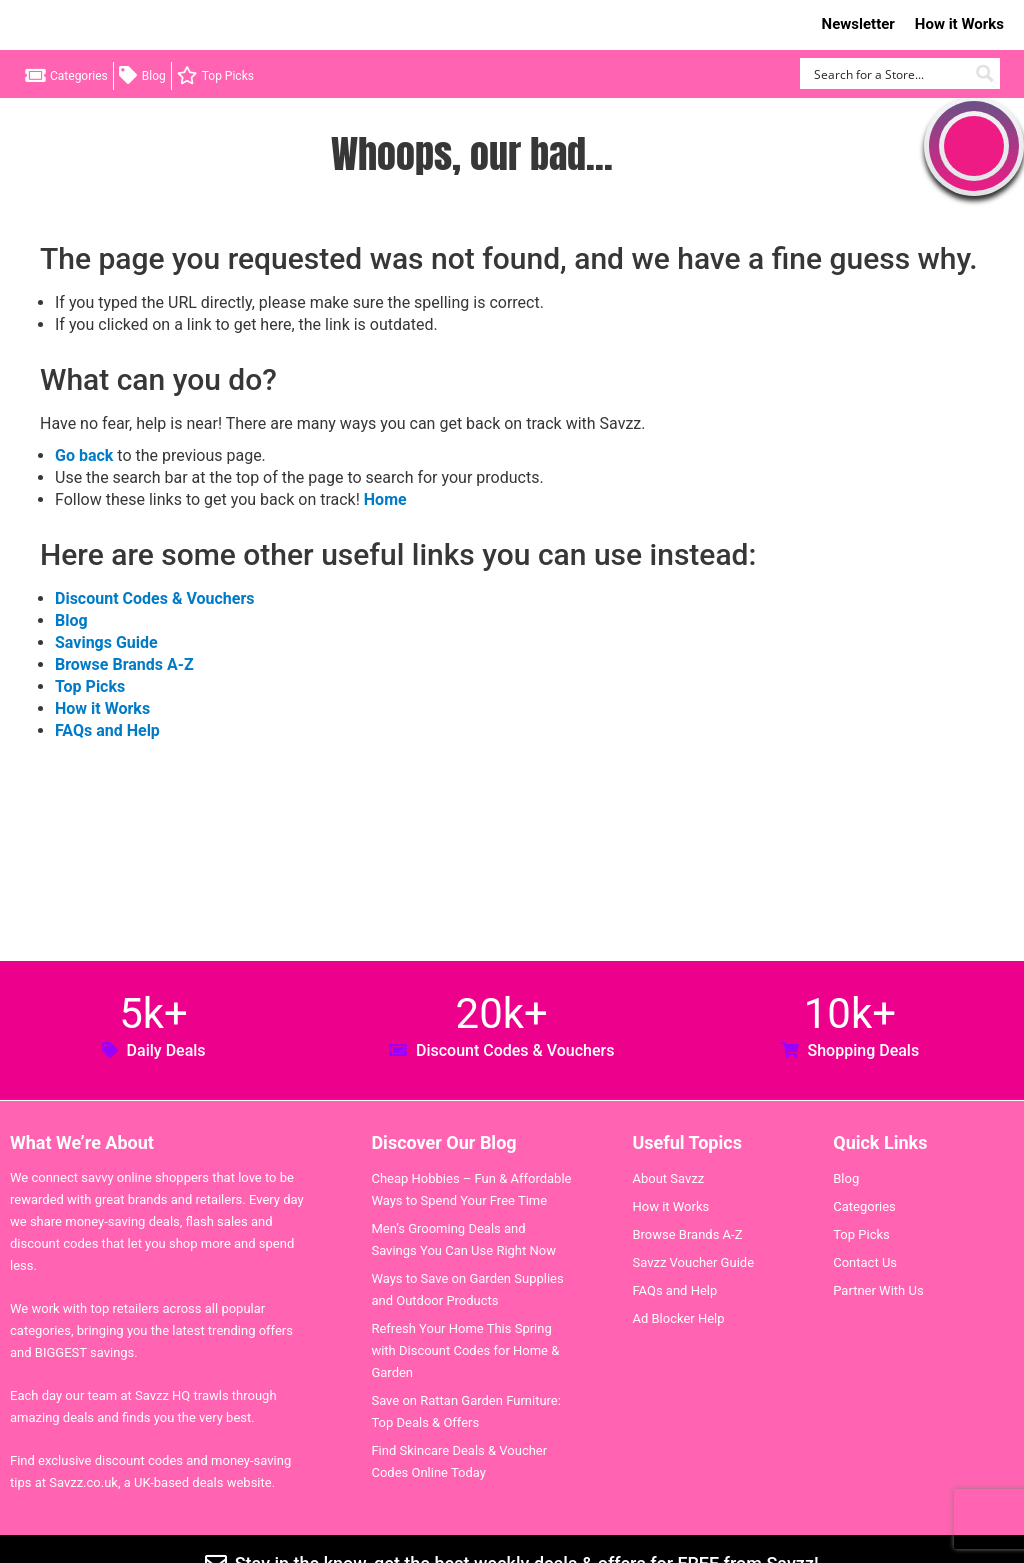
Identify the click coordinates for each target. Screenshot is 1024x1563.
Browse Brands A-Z (124, 664)
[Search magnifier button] (984, 73)
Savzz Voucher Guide (693, 1262)
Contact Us (865, 1262)
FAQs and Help (107, 730)
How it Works (959, 24)
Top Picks (228, 76)
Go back (84, 455)
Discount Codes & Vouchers (154, 598)
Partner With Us (878, 1290)
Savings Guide (106, 642)
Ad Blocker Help (678, 1318)
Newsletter (858, 24)
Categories (79, 76)
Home (385, 499)
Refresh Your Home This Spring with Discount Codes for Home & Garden (465, 1350)
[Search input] (888, 73)
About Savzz (668, 1178)
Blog (154, 76)
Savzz (120, 25)
